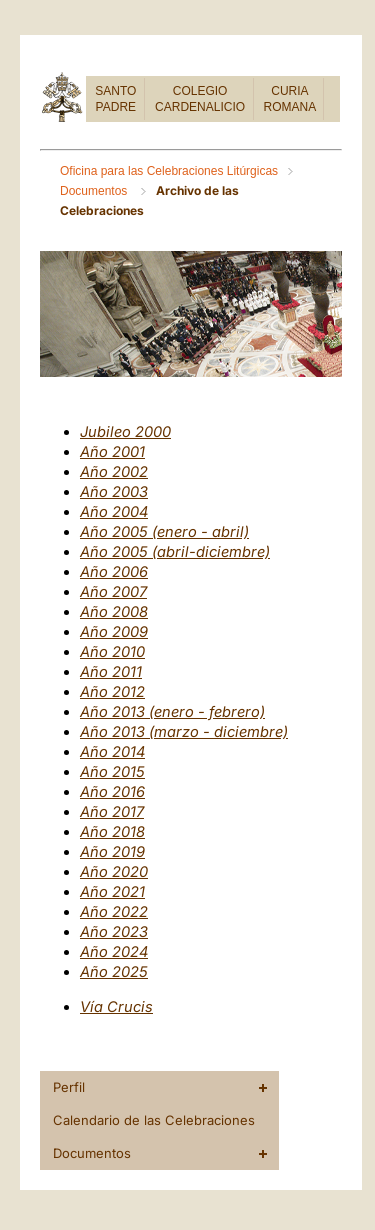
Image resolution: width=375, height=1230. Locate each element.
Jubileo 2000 (125, 432)
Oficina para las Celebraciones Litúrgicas (169, 171)
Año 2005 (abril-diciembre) (175, 552)
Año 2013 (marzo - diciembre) (184, 732)
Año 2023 (114, 932)
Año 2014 (112, 752)
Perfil (69, 1087)
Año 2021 (112, 892)
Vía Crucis (116, 1007)
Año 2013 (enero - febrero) (172, 712)
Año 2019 (112, 852)
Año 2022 (114, 912)
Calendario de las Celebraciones (154, 1120)
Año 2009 (114, 632)
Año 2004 (114, 512)
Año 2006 (114, 572)
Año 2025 (114, 972)
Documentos (95, 191)
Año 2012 (112, 692)
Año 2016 (112, 792)
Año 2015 (112, 772)
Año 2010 (112, 652)
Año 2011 (111, 672)
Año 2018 (112, 832)
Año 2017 (112, 812)
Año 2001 (112, 452)
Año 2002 (114, 472)
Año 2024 (114, 952)
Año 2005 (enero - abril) (164, 532)
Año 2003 (114, 492)
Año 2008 (114, 612)
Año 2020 (114, 872)
